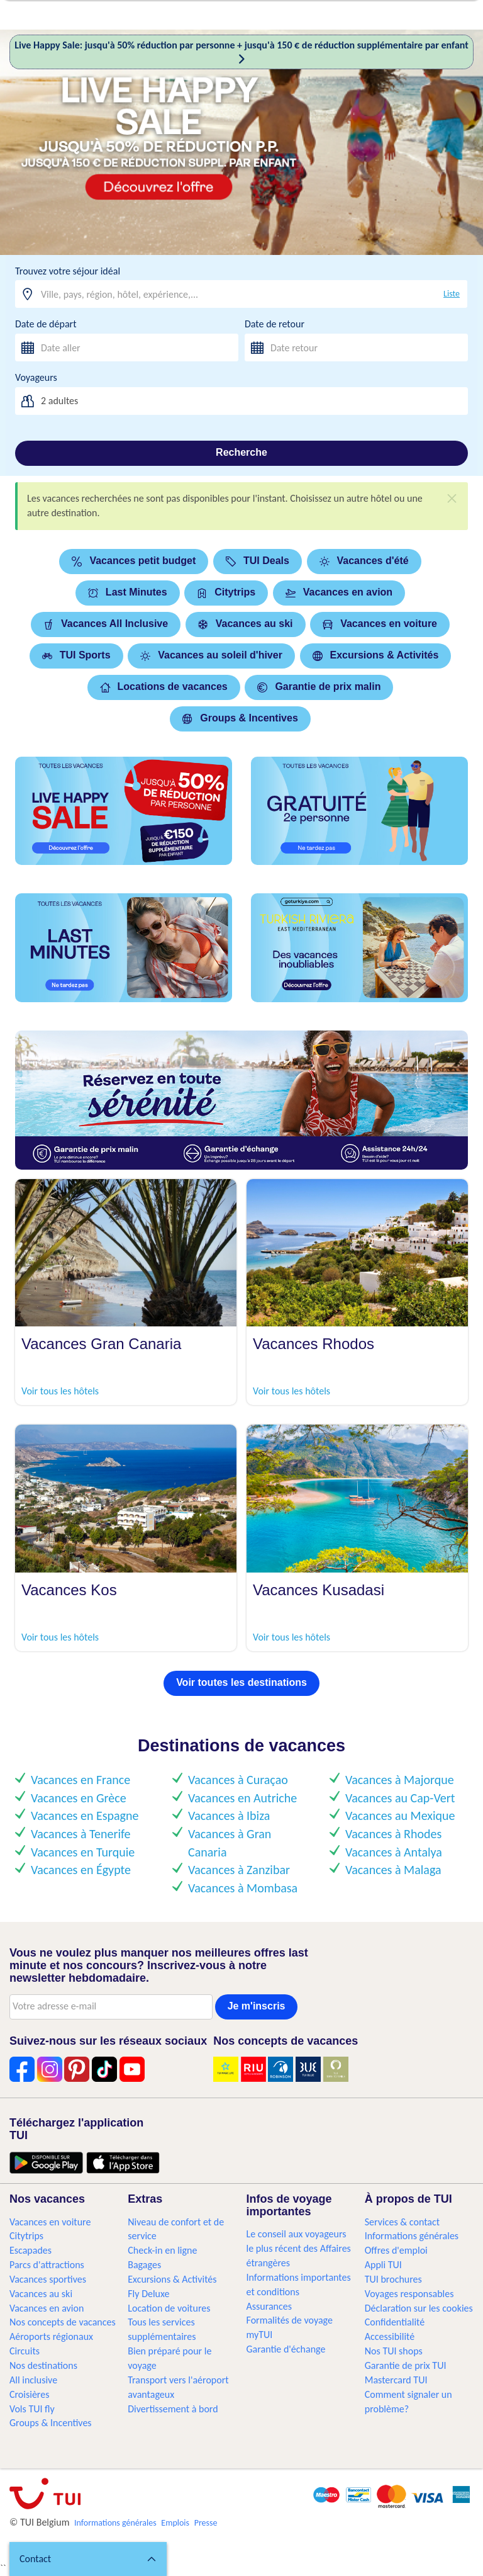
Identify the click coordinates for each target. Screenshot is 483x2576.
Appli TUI (383, 2265)
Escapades (30, 2250)
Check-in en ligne (162, 2250)
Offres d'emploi (396, 2250)
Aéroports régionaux (51, 2336)
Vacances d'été (364, 560)
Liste (451, 293)
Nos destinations (43, 2365)
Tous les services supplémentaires (162, 2329)
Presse (206, 2522)
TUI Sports (76, 655)
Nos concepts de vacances (62, 2322)
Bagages (144, 2265)
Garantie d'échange (286, 2349)
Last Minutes (127, 592)
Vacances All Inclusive (105, 623)
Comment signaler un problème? (408, 2401)
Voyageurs (36, 377)
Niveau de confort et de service (176, 2229)
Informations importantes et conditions (299, 2284)
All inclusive (33, 2380)
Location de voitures (169, 2308)
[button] (88, 2559)
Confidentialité (395, 2322)
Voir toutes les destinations (241, 1682)
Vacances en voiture (380, 623)
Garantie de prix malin (318, 686)
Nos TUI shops (394, 2351)
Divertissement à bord (173, 2409)
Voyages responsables (409, 2294)
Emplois (175, 2522)
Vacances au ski (245, 623)
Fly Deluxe (148, 2294)
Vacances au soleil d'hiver (211, 655)
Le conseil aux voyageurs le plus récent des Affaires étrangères (299, 2248)
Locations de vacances (164, 686)
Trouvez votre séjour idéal (67, 271)
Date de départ (45, 324)
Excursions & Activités (376, 655)
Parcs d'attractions (46, 2265)
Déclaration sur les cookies (419, 2308)
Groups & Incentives (240, 718)
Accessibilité (390, 2336)
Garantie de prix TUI (406, 2365)
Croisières (29, 2394)
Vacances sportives (47, 2279)
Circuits (24, 2351)
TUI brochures (393, 2279)
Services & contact (402, 2222)
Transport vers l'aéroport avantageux (178, 2387)
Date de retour (274, 324)
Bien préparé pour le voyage (169, 2358)
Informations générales (411, 2236)
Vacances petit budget (134, 560)
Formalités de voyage (290, 2320)
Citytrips (226, 592)
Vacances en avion (339, 592)
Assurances (269, 2306)
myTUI (260, 2335)
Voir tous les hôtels (60, 1391)
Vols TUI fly (32, 2409)
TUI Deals (257, 560)
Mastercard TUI (396, 2380)
